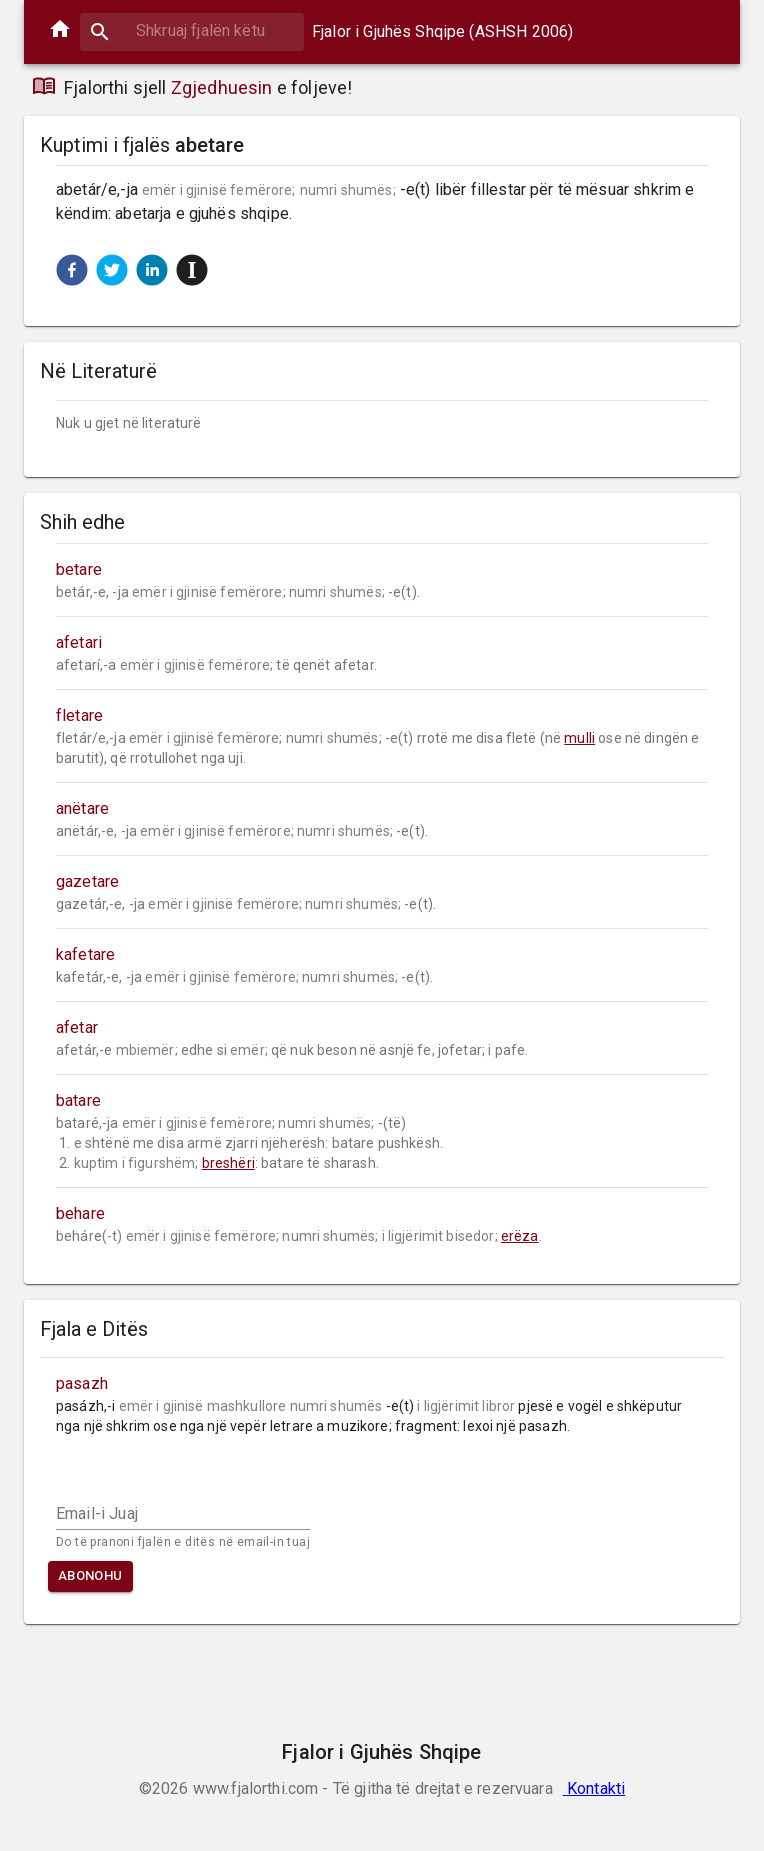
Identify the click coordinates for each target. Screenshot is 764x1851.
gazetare (87, 881)
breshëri (228, 1163)
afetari (79, 642)
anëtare (82, 808)
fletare (79, 715)
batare (78, 1100)
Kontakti (594, 1788)
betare (79, 569)
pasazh (82, 1383)
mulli (579, 738)
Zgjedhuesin (222, 87)
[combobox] (192, 30)
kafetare (85, 954)
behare (80, 1213)
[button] (72, 270)
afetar (77, 1027)
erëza (520, 1236)
